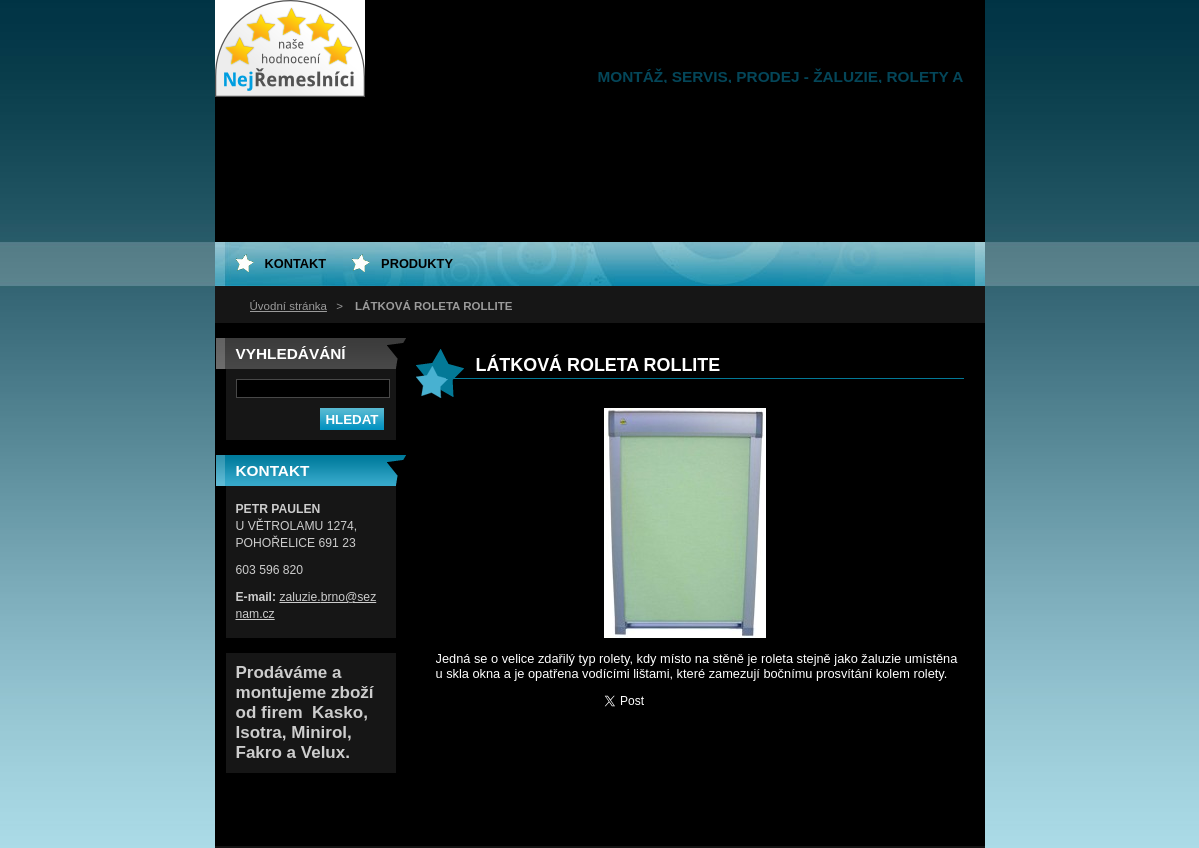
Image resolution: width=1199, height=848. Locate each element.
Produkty (417, 263)
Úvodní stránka (288, 306)
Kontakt (296, 263)
